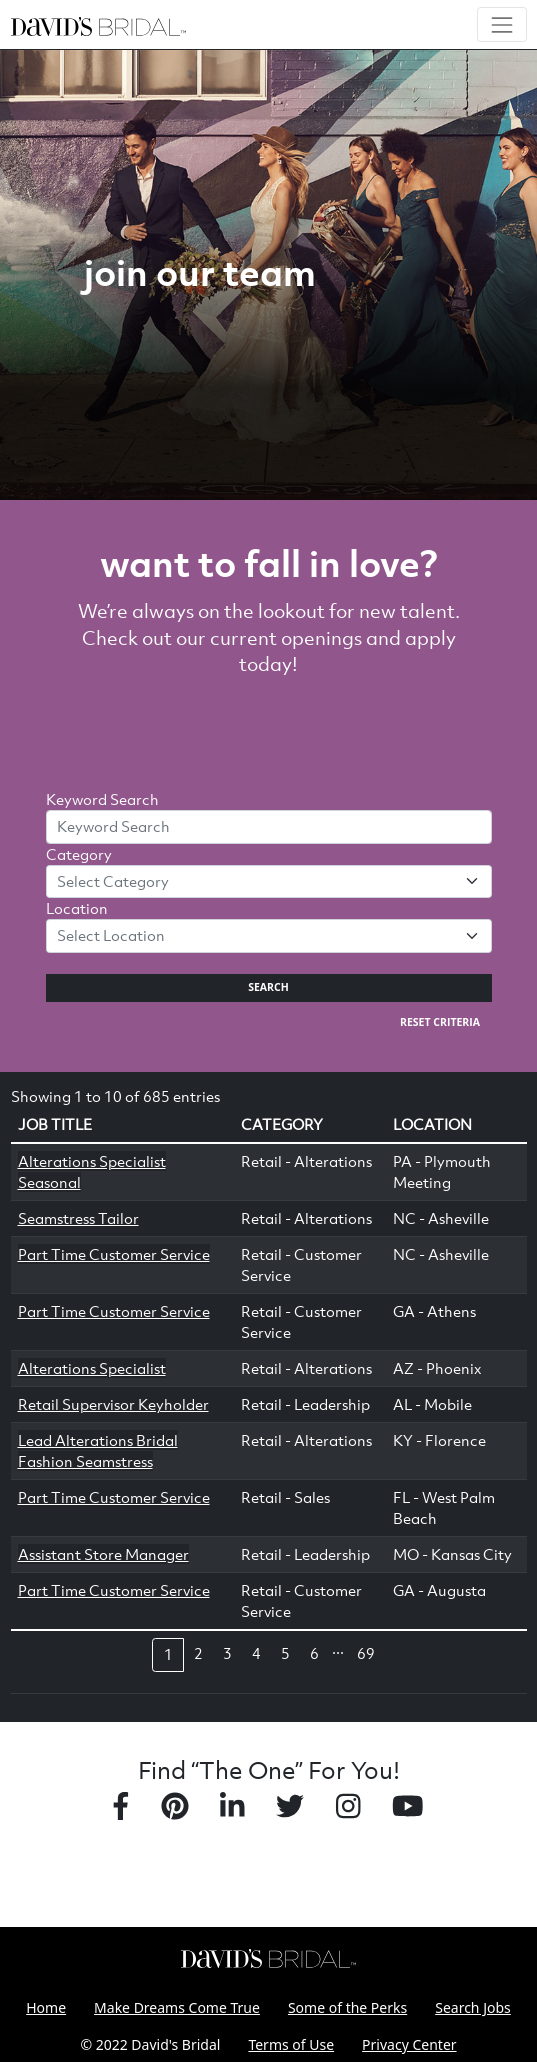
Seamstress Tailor (78, 1218)
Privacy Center (409, 2044)
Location (77, 908)
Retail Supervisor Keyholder (113, 1404)
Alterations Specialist (92, 1368)
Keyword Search (102, 799)
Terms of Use (291, 2044)
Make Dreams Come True (177, 2007)
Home (46, 2007)
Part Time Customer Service (114, 1254)
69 (366, 1653)
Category (79, 854)
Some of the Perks (347, 2007)
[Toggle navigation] (501, 24)
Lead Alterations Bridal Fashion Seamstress (98, 1450)
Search (268, 987)
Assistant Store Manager (103, 1554)
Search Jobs (473, 2007)
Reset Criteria (440, 1022)
